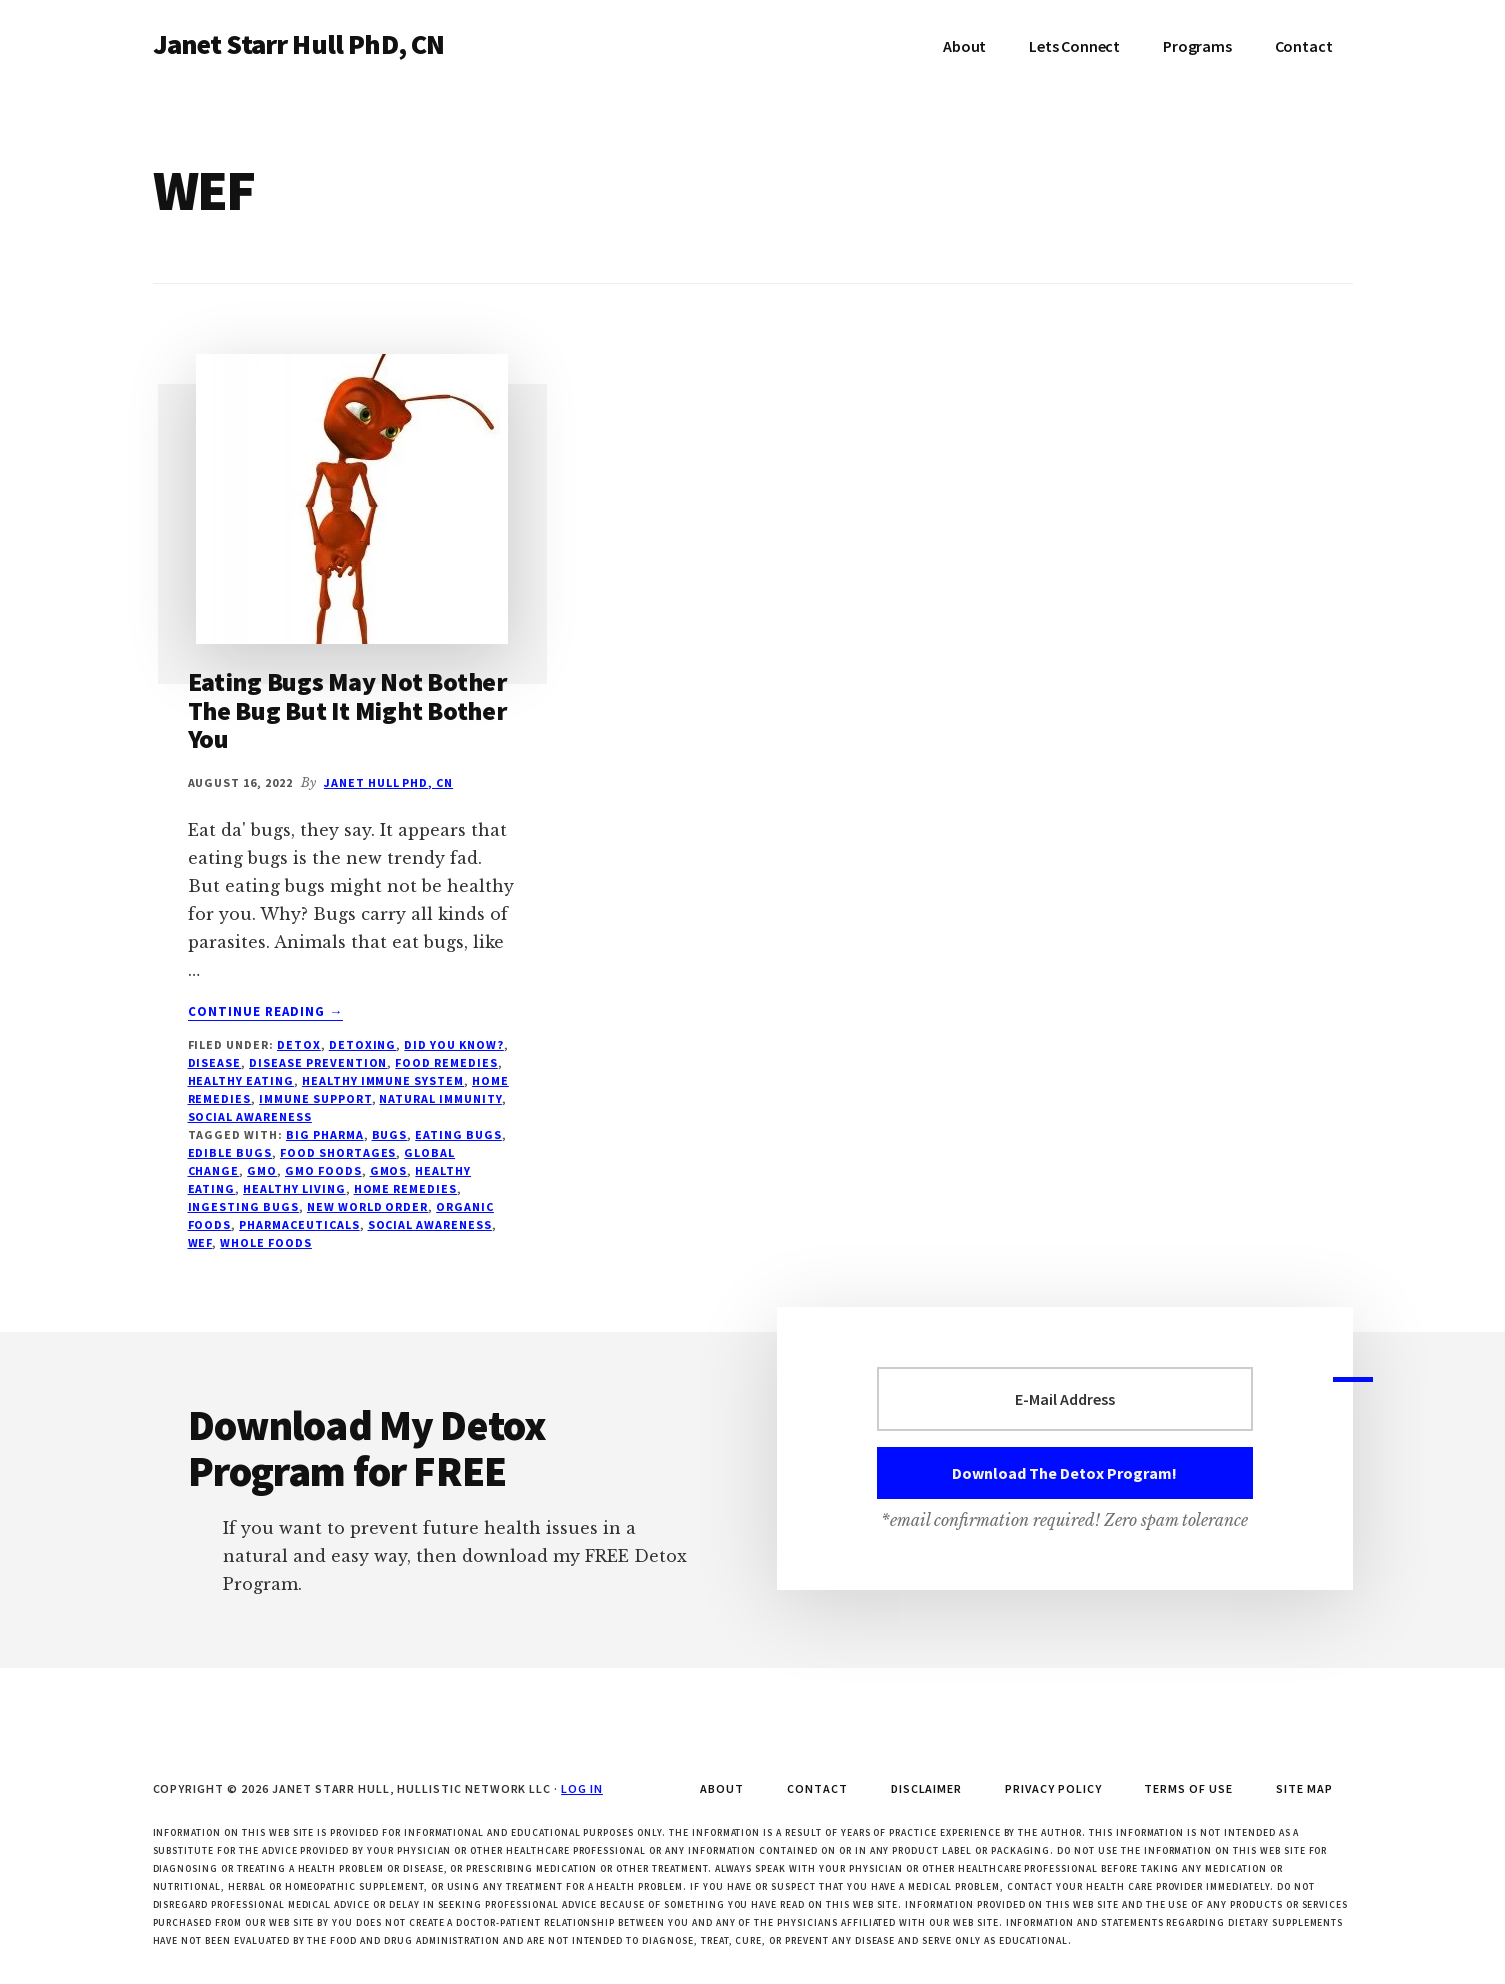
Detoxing (363, 1044)
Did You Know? (453, 1044)
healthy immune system (383, 1080)
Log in (582, 1788)
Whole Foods (266, 1242)
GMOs (389, 1170)
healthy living (294, 1188)
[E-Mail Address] (1065, 1399)
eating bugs (458, 1134)
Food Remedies (446, 1062)
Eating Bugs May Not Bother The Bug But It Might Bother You (347, 710)
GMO (262, 1170)
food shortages (338, 1152)
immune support (315, 1098)
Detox (299, 1044)
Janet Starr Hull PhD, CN (299, 44)
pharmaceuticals (299, 1224)
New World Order (367, 1206)
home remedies (405, 1188)
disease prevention (318, 1062)
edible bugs (230, 1152)
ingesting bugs (243, 1206)
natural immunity (440, 1098)
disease (215, 1062)
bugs (390, 1134)
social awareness (250, 1116)
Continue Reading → (266, 1012)
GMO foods (323, 1170)
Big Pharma (325, 1134)
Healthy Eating (241, 1080)
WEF (200, 1242)
